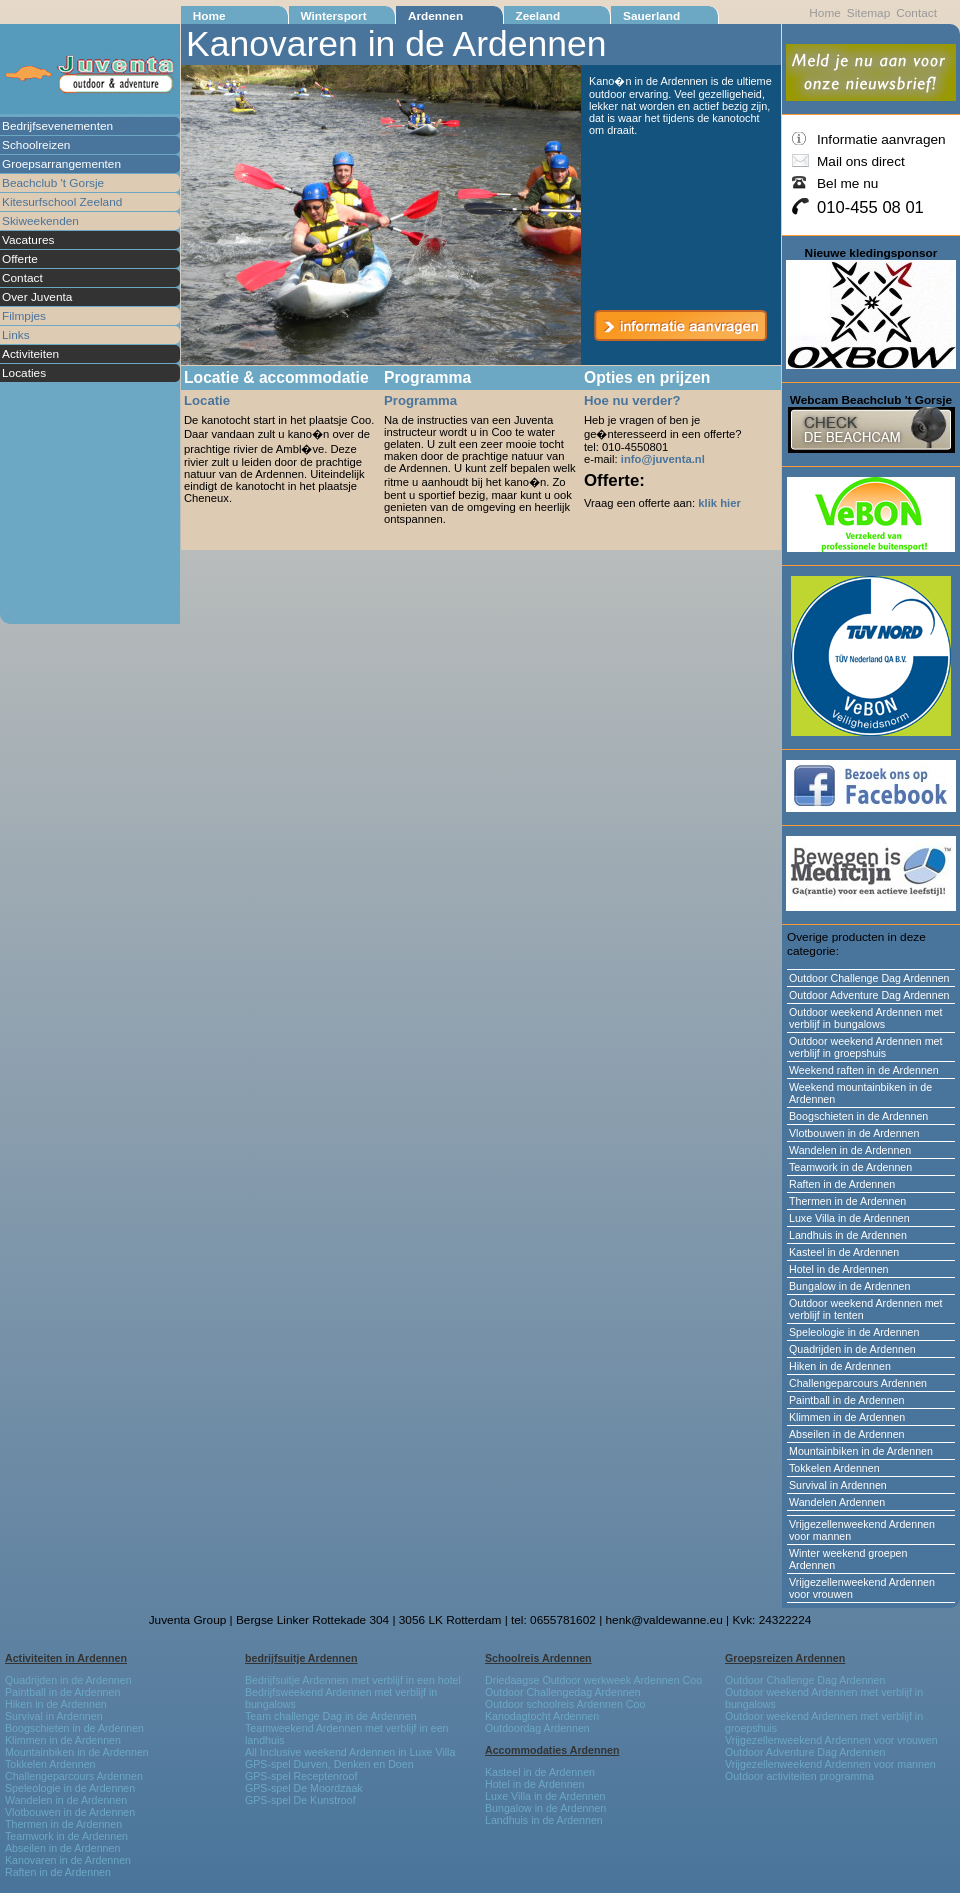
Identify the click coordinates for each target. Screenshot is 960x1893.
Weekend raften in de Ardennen (864, 1070)
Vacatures (28, 240)
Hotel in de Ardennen (839, 1269)
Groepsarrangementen (61, 164)
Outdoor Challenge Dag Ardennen (869, 978)
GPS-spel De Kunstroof (300, 1800)
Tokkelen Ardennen (834, 1468)
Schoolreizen (36, 145)
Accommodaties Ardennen (552, 1750)
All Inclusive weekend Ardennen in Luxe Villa (350, 1752)
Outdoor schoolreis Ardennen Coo (565, 1704)
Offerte (20, 259)
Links (16, 335)
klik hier (719, 503)
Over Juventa (37, 297)
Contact (22, 278)
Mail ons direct (861, 161)
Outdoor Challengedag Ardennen (563, 1692)
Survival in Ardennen (838, 1485)
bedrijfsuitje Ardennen (301, 1658)
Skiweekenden (40, 221)
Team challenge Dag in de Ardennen (331, 1716)
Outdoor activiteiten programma (799, 1776)
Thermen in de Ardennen (847, 1201)
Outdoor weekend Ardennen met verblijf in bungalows (865, 1018)
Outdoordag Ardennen (537, 1728)
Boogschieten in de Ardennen (858, 1116)
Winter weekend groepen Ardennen (848, 1559)
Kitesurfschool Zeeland (62, 202)
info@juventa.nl (663, 459)
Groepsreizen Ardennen (785, 1658)
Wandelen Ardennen (837, 1502)
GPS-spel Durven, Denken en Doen (329, 1764)
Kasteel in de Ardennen (844, 1252)
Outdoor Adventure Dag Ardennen (869, 995)
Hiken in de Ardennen (840, 1366)
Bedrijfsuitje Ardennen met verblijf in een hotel (353, 1680)
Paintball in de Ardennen (847, 1400)
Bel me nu (847, 183)
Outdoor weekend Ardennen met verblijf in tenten (865, 1309)
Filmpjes (24, 316)
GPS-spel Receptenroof (301, 1776)
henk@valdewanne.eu (664, 1620)
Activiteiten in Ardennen (66, 1658)
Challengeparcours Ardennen (858, 1383)
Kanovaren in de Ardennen (68, 1860)
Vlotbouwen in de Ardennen (854, 1133)
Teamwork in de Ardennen (850, 1167)
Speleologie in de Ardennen (854, 1332)
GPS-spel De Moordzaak (304, 1788)
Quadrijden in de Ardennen (852, 1349)
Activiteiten (30, 354)
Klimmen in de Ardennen (847, 1417)
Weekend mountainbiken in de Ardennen (860, 1093)
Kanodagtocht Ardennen (542, 1716)
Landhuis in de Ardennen (848, 1235)
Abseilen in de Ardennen (847, 1434)
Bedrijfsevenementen (57, 126)
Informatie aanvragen (881, 139)
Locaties (24, 373)
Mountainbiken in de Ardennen (861, 1451)
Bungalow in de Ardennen (849, 1286)
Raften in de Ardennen (842, 1184)
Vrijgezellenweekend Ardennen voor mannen (862, 1530)
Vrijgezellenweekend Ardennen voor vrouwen (862, 1588)
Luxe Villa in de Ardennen (849, 1218)
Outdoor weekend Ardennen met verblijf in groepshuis (865, 1047)
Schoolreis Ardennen (538, 1658)
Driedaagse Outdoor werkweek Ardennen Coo (593, 1680)
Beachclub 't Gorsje (53, 183)
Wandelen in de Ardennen (850, 1150)
